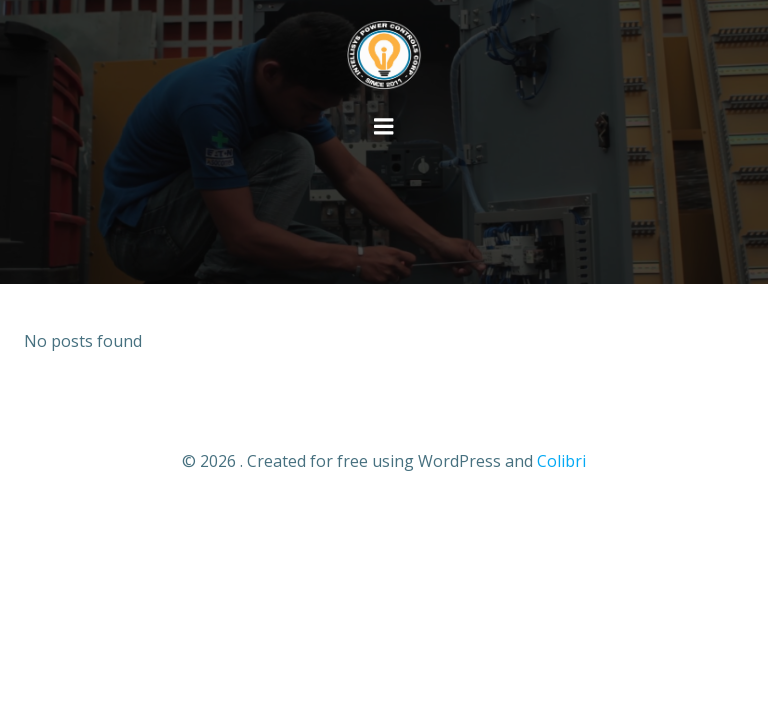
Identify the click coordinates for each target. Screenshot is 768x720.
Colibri (561, 461)
